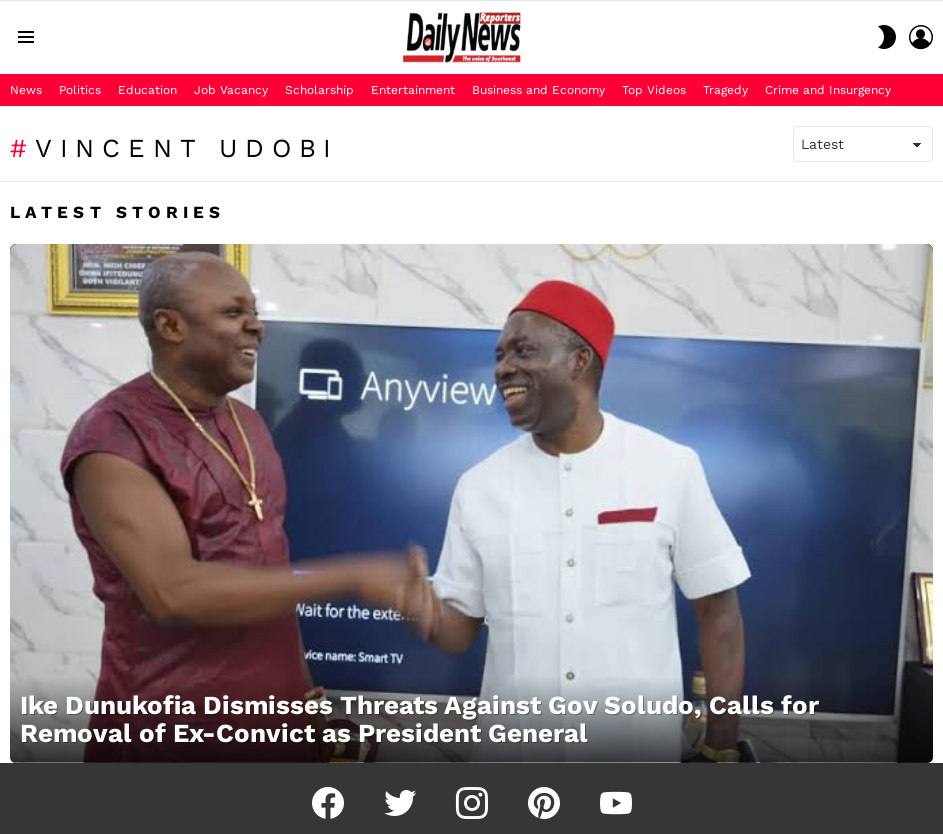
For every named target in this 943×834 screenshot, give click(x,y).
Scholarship (319, 90)
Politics (80, 90)
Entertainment (413, 90)
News (26, 90)
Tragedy (725, 90)
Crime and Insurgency (828, 90)
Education (147, 90)
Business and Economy (538, 90)
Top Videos (654, 90)
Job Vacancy (231, 90)
